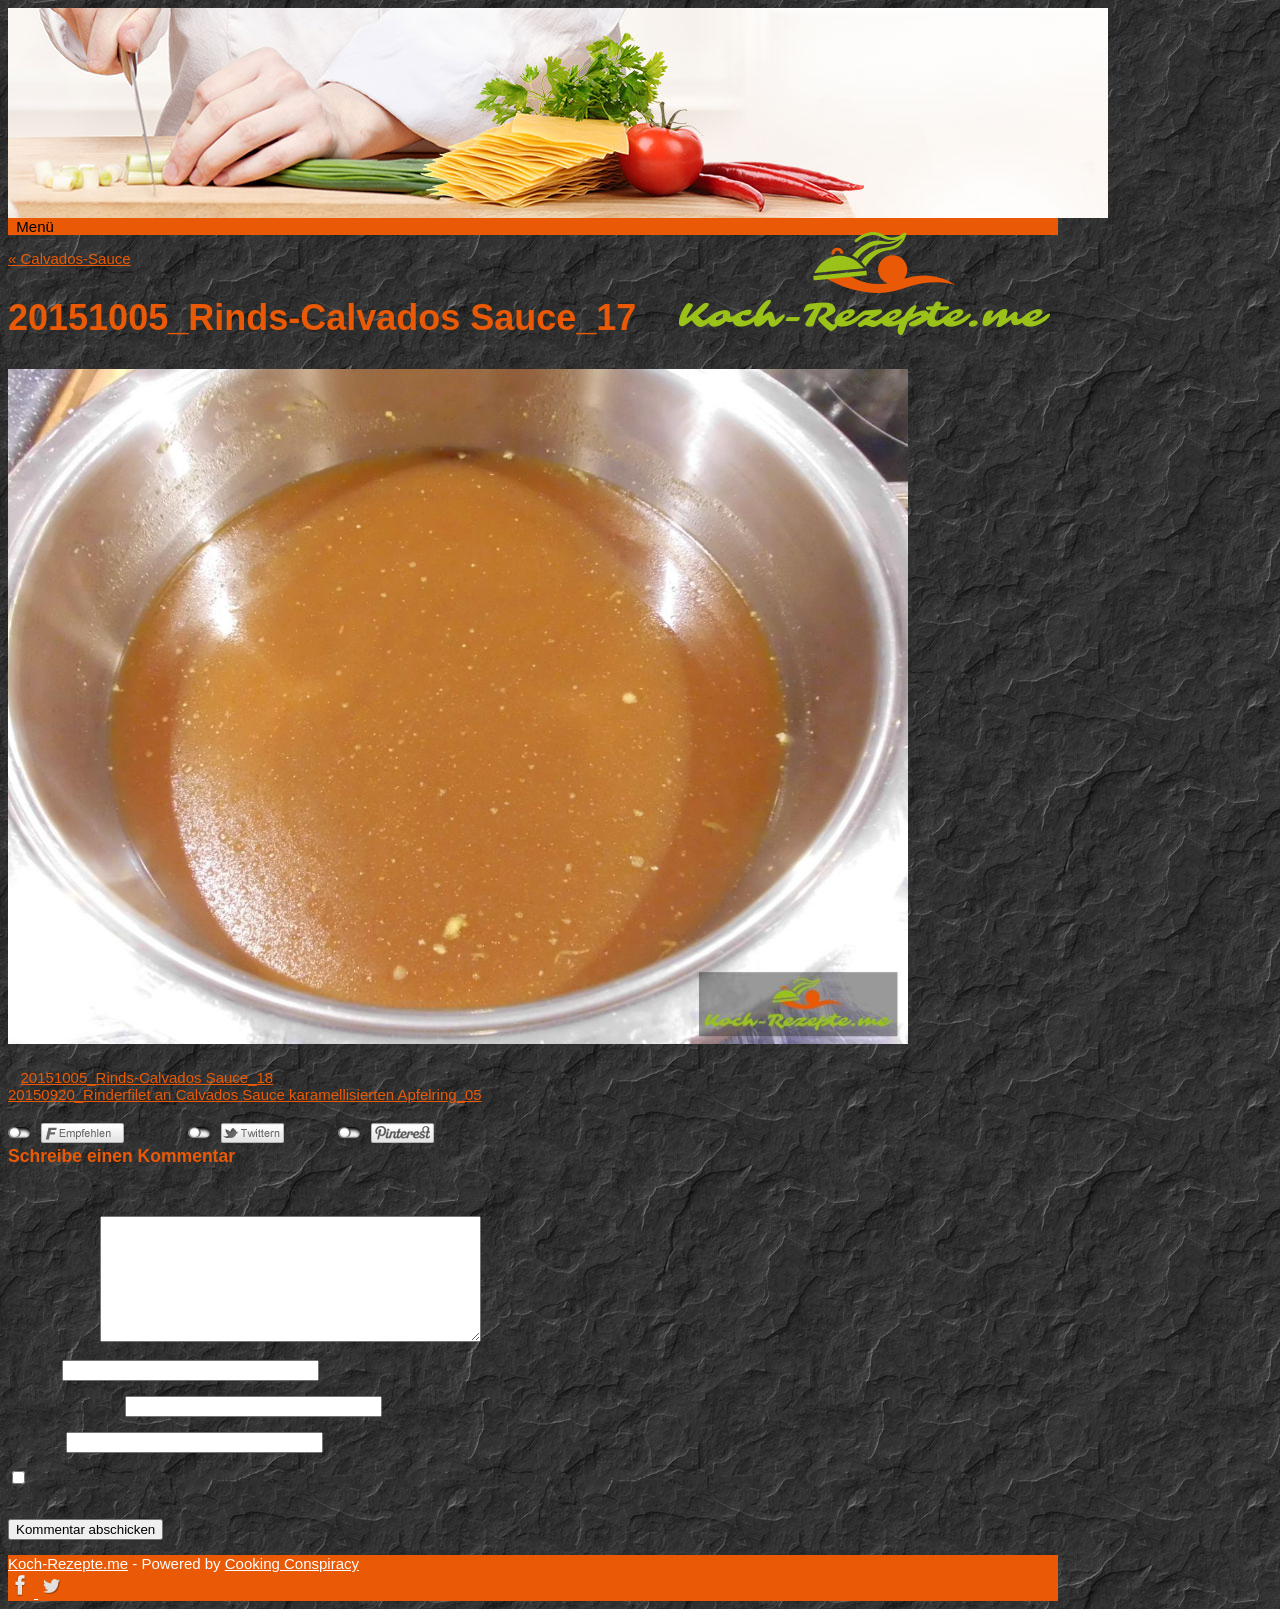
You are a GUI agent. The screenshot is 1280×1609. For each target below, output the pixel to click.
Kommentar (52, 1336)
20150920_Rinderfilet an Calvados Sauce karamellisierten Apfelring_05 (245, 1094)
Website (35, 1441)
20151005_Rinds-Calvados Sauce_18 (147, 1077)
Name (33, 1369)
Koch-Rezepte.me (864, 283)
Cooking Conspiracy (292, 1563)
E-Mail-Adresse (64, 1405)
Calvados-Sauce (69, 258)
